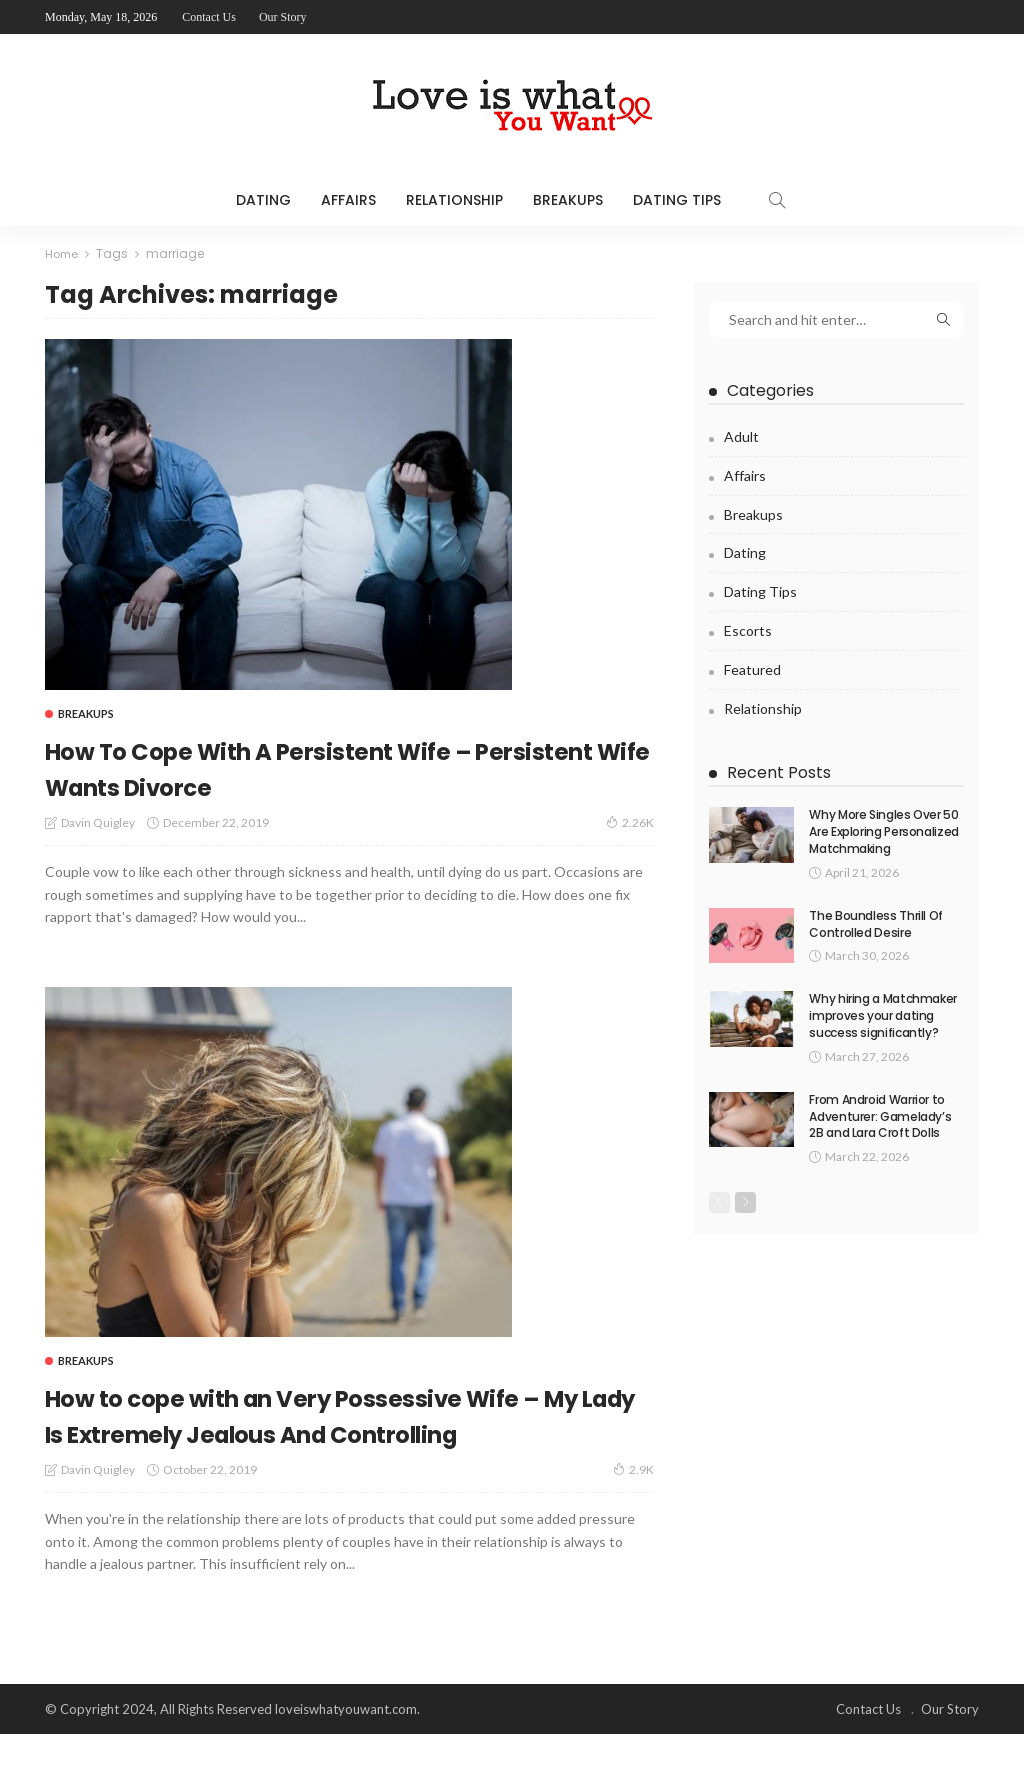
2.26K (630, 822)
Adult (741, 436)
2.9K (633, 1505)
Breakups (568, 200)
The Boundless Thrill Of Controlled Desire (876, 924)
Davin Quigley (98, 822)
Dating (263, 200)
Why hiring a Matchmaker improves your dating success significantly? (883, 1015)
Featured (752, 669)
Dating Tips (677, 200)
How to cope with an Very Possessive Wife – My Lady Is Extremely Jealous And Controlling (323, 1431)
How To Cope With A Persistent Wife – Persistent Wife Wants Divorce (327, 766)
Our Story (283, 17)
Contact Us (209, 17)
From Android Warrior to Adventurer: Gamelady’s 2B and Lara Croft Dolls (880, 1116)
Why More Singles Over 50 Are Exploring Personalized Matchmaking (884, 831)
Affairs (348, 200)
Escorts (748, 630)
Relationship (454, 200)
